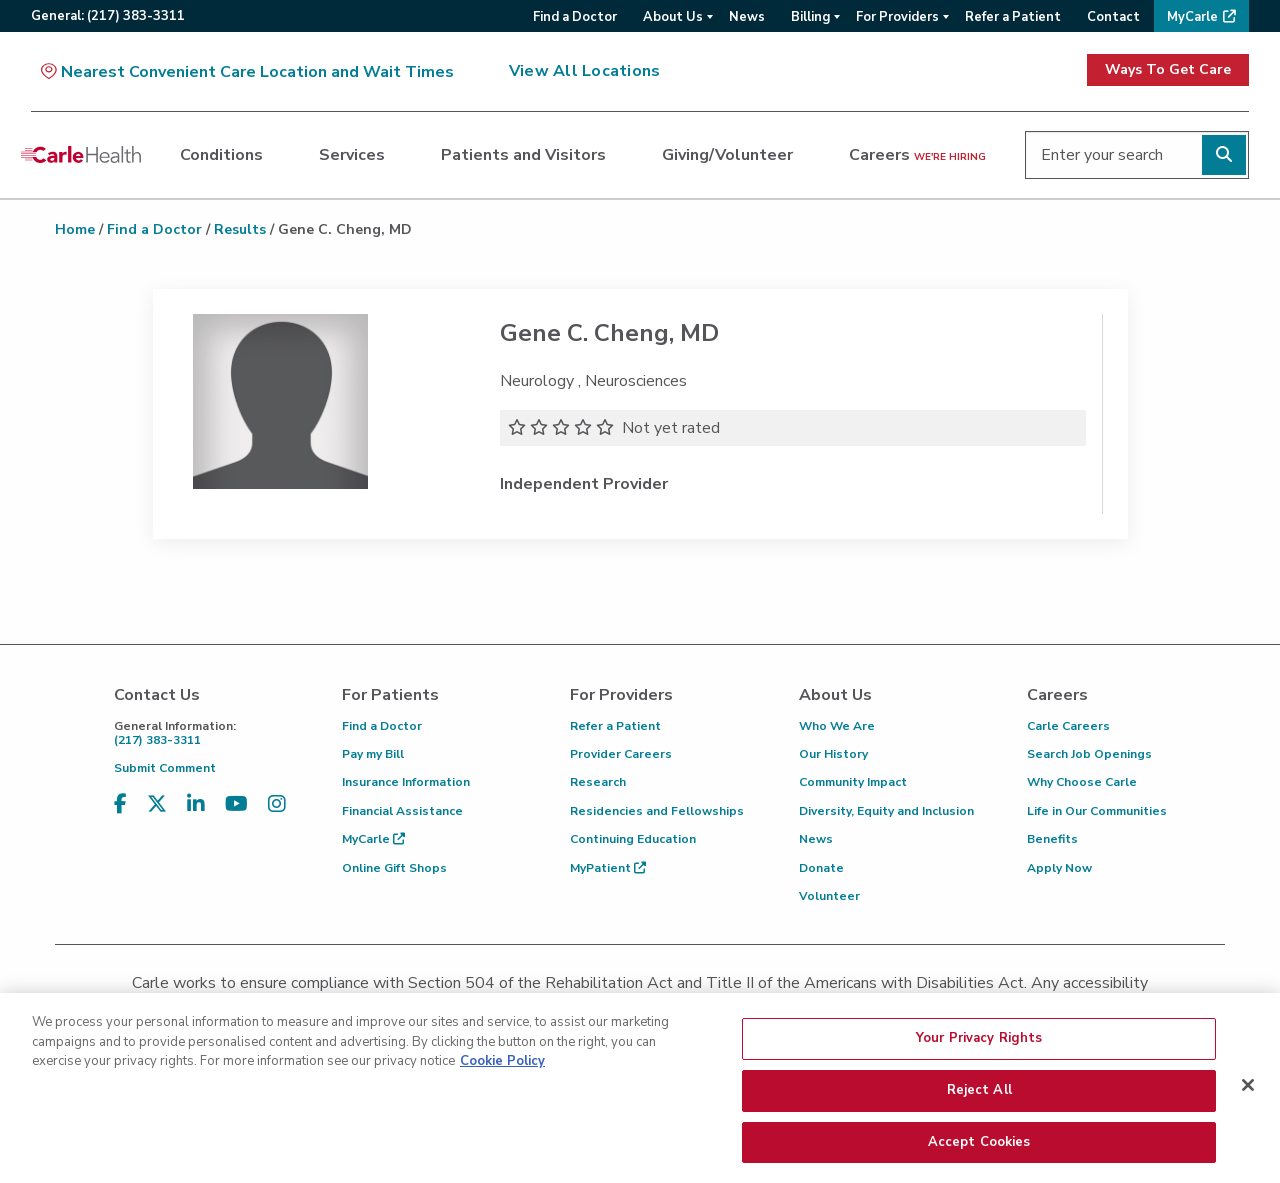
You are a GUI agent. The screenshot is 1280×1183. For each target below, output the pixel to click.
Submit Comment (165, 768)
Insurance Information (406, 782)
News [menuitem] (747, 17)
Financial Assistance (402, 811)
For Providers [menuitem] (897, 17)
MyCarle (373, 839)
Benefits (1052, 839)
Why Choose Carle (1082, 782)
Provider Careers (621, 754)
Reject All (979, 1103)
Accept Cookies (979, 1154)
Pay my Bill (373, 754)
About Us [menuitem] (673, 17)
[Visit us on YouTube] (236, 804)
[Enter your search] (1137, 155)
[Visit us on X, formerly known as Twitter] (157, 804)
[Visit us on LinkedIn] (196, 804)
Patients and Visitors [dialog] (523, 155)
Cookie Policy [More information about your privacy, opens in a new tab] (502, 1074)
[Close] (1248, 1098)
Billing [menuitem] (810, 17)
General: (108, 16)
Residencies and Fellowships (657, 811)
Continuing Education (633, 839)
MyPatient (608, 868)
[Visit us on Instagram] (277, 804)
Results (240, 229)
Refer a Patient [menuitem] (1013, 17)
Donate (821, 868)
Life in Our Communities (1097, 811)
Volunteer (829, 896)
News (816, 839)
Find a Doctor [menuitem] (575, 17)
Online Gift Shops (394, 868)
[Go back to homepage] (81, 155)
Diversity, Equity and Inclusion (886, 811)
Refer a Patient (615, 726)
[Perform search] (1224, 155)
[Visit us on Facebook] (120, 804)
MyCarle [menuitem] (1192, 17)
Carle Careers (1068, 726)
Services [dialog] (352, 155)
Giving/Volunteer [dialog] (727, 155)
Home (75, 229)
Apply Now (1059, 868)
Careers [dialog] (917, 155)
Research (598, 782)
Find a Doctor (154, 229)
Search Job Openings (1089, 754)
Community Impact (853, 782)
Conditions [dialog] (221, 155)
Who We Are (837, 726)
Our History (833, 754)
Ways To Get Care (1168, 69)
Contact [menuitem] (1113, 17)
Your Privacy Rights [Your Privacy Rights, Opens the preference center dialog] (979, 1051)
